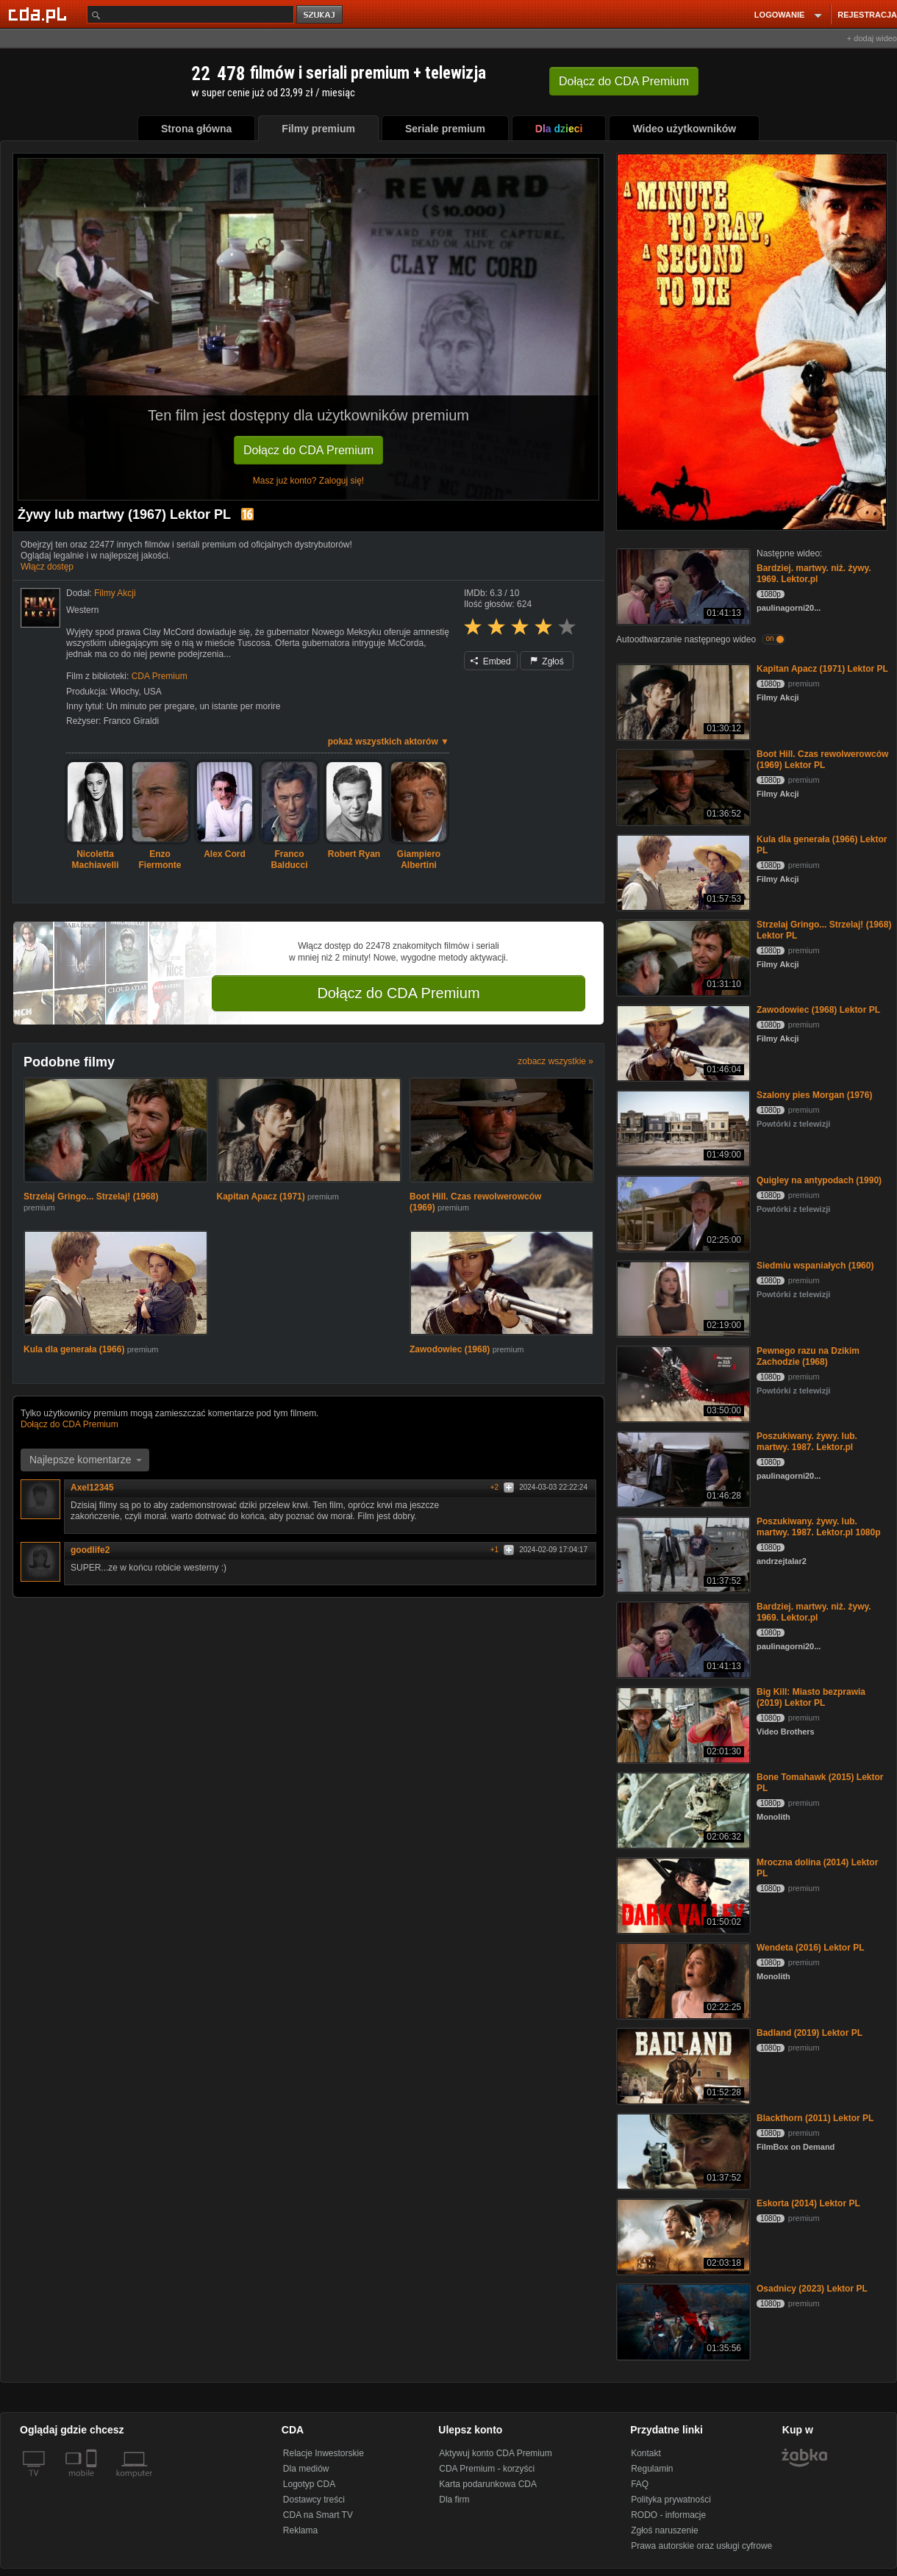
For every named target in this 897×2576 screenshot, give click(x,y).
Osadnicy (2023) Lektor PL (812, 2288)
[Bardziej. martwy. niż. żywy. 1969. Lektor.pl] (682, 585)
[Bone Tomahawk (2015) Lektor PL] (682, 1809)
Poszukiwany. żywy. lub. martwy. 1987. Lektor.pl (807, 1441)
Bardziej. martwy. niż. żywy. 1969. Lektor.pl (814, 573)
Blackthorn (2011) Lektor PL (815, 2118)
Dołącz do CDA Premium (308, 450)
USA (152, 691)
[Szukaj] (190, 14)
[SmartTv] (93, 2482)
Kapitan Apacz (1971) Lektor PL (822, 669)
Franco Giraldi (131, 721)
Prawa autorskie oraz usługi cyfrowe (701, 2546)
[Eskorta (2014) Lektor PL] (682, 2235)
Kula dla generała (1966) (75, 1349)
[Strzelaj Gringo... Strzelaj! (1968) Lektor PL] (682, 956)
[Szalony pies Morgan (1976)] (682, 1127)
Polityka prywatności (671, 2499)
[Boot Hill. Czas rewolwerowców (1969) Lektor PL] (682, 786)
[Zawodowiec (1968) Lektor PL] (682, 1042)
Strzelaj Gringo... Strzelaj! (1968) (91, 1196)
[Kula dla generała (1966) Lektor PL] (682, 871)
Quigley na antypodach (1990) (819, 1180)
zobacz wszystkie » (555, 1061)
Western (82, 610)
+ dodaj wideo (872, 38)
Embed (490, 661)
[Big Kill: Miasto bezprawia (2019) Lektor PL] (682, 1724)
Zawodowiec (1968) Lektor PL (818, 1010)
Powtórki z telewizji (793, 1123)
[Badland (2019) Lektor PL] (682, 2065)
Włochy (124, 691)
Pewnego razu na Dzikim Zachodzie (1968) (808, 1356)
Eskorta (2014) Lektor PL (808, 2203)
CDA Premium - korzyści (487, 2469)
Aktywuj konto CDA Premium (495, 2453)
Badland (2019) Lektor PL (809, 2033)
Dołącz (624, 81)
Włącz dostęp (47, 567)
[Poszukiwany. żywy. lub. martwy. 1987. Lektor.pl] (682, 1468)
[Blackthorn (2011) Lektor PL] (682, 2150)
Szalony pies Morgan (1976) (814, 1095)
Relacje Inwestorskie (323, 2453)
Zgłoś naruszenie (664, 2530)
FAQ (639, 2484)
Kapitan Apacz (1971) (262, 1196)
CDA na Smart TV (318, 2515)
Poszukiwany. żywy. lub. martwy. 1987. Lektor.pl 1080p (819, 1527)
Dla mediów (306, 2469)
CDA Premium (159, 676)
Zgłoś (547, 661)
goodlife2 (95, 1550)
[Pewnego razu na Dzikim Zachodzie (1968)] (682, 1383)
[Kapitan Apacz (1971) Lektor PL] (682, 701)
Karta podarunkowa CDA (488, 2484)
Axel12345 (97, 1487)
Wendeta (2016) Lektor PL (810, 1947)
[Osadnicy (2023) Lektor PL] (682, 2320)
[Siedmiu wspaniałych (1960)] (682, 1297)
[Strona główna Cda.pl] (39, 14)
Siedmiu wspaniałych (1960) (815, 1265)
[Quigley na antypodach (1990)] (682, 1212)
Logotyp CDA (309, 2484)
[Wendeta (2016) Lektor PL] (682, 1979)
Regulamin (652, 2469)
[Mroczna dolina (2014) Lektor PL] (682, 1894)
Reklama (300, 2530)
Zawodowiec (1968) (451, 1349)
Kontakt (646, 2453)
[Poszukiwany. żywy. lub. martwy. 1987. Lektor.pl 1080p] (682, 1553)
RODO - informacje (668, 2515)
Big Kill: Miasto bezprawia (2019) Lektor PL (811, 1697)
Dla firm (454, 2499)
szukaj (320, 15)
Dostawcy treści (314, 2499)
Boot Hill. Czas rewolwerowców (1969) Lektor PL (822, 759)
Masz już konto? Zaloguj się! (308, 481)
